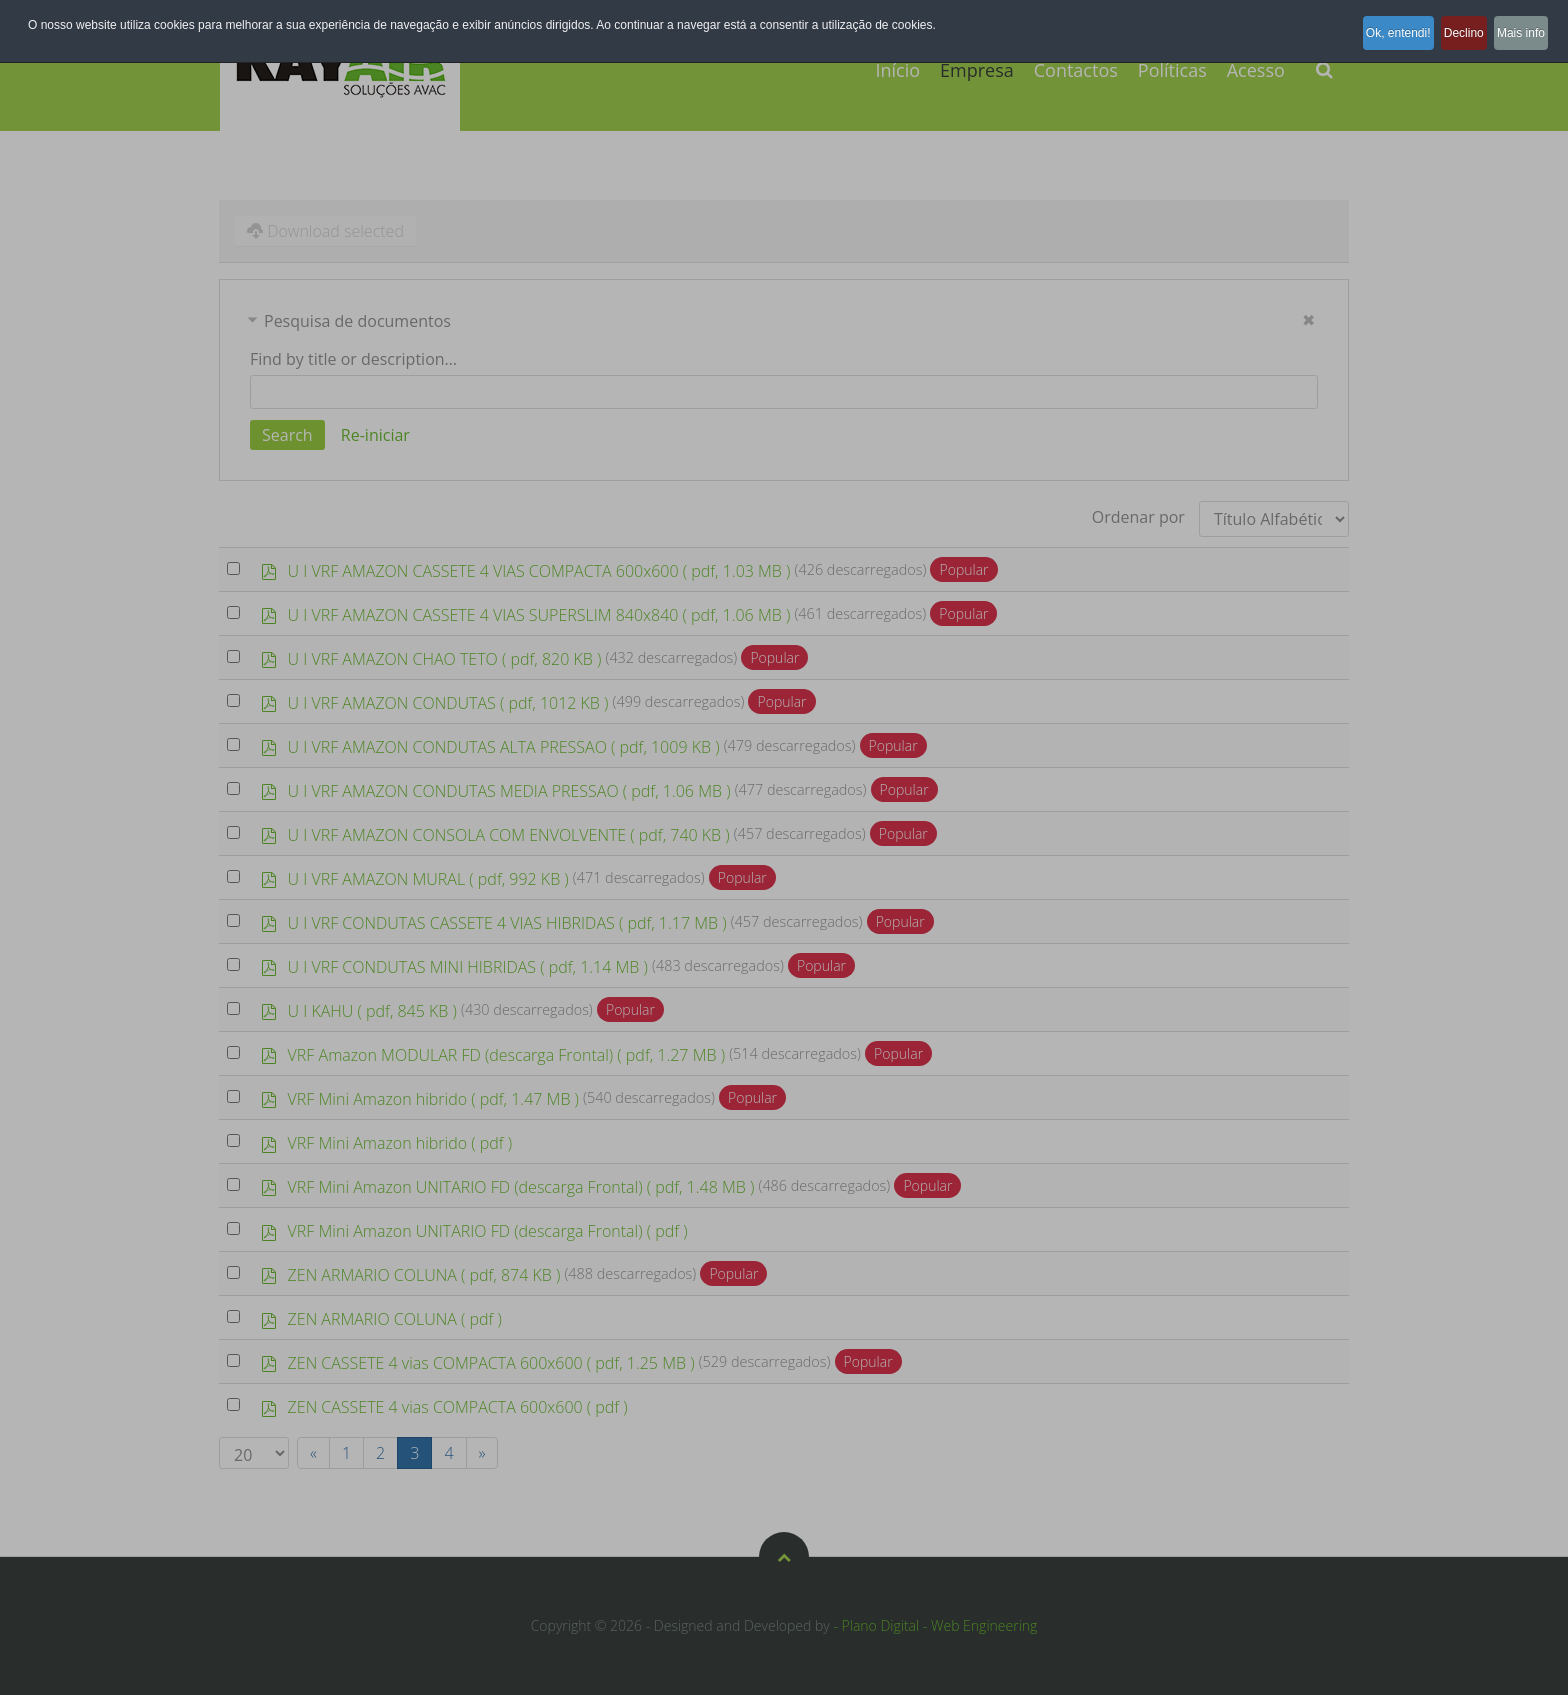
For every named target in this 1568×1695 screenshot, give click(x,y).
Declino (1443, 25)
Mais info (1516, 25)
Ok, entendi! (1361, 25)
